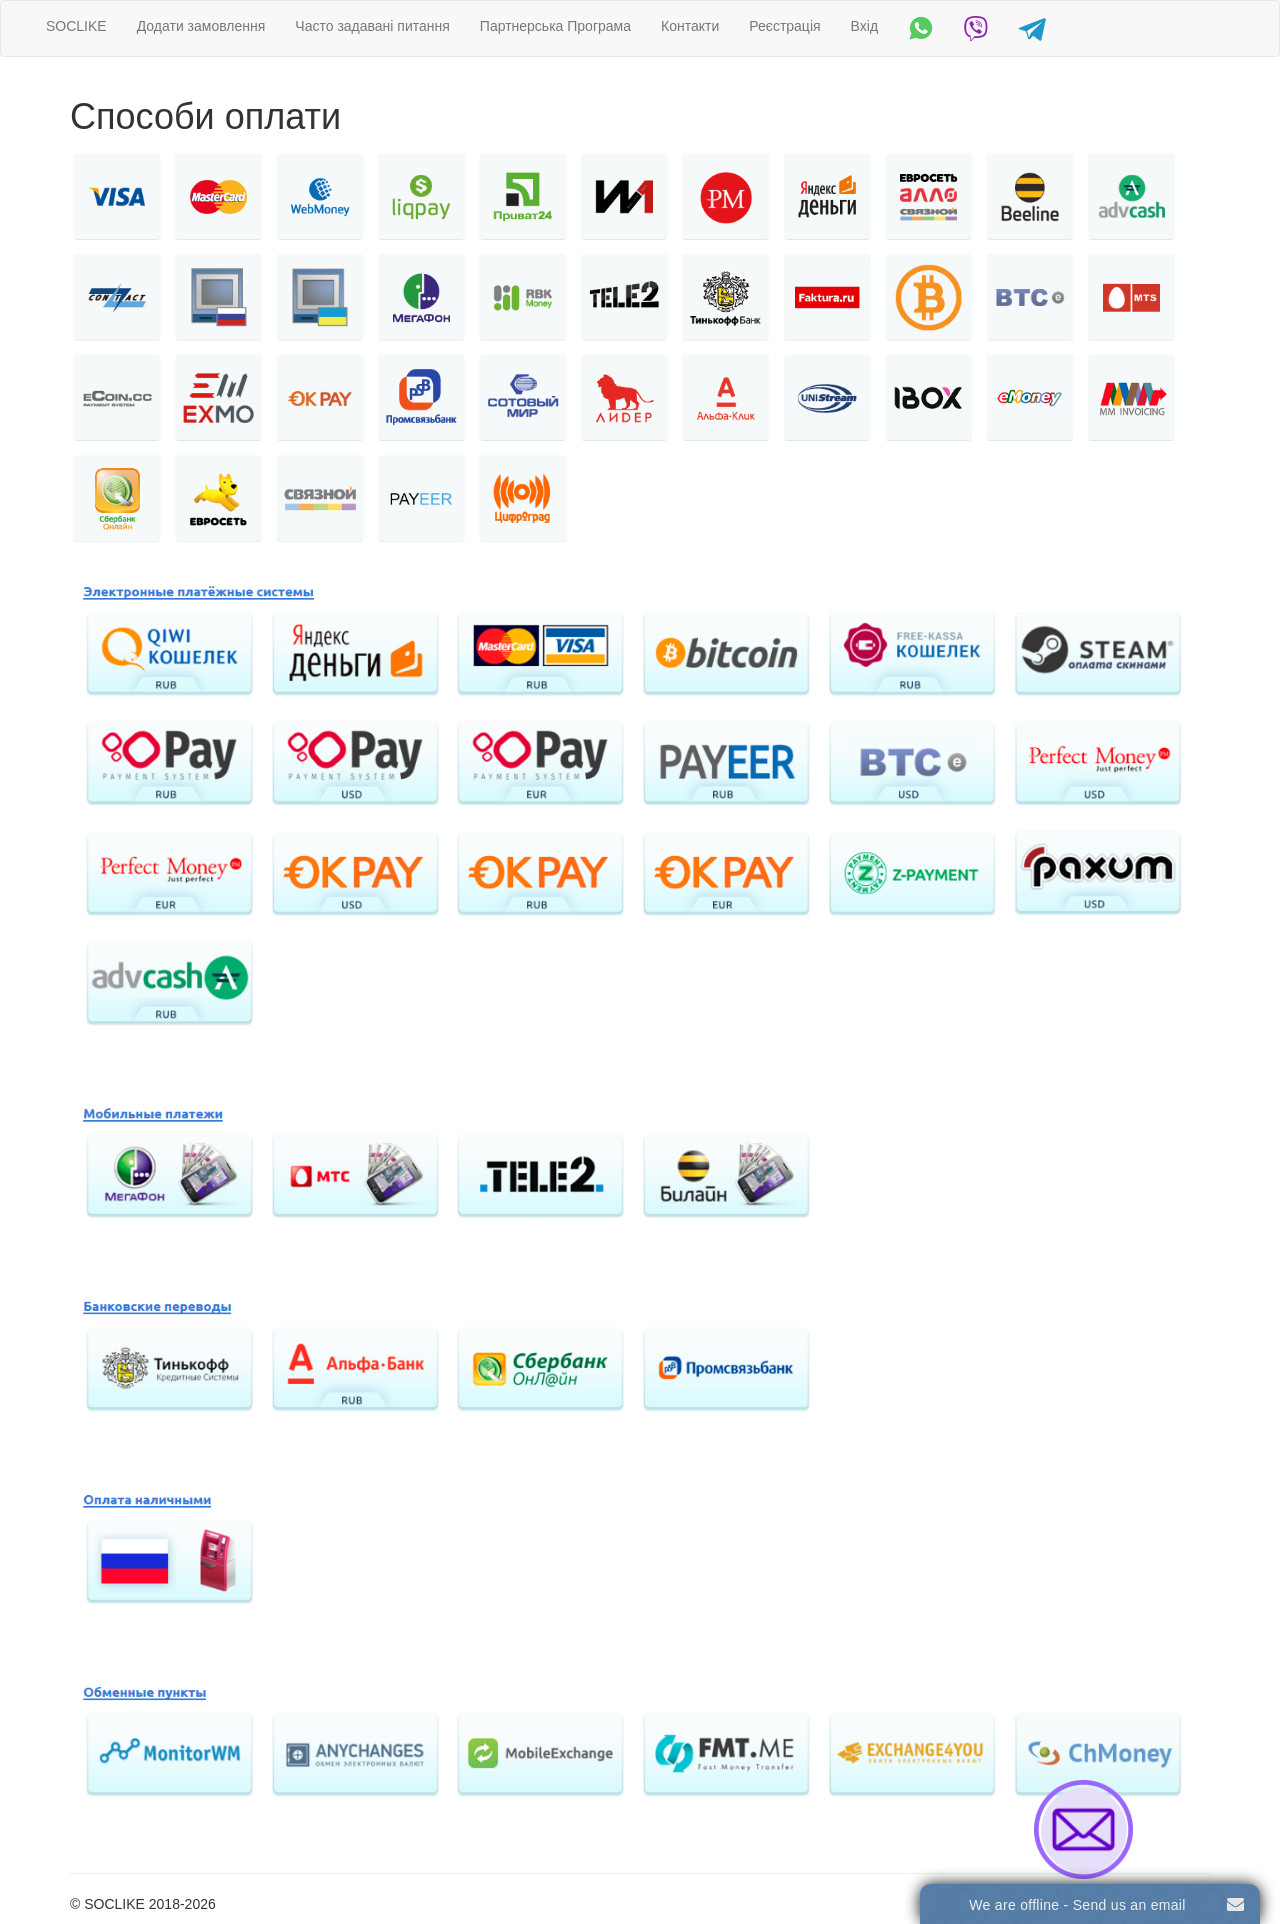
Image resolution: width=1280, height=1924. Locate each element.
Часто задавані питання (372, 26)
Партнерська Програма (555, 26)
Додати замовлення (201, 26)
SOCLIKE (76, 26)
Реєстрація (784, 26)
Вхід (864, 26)
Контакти (690, 26)
